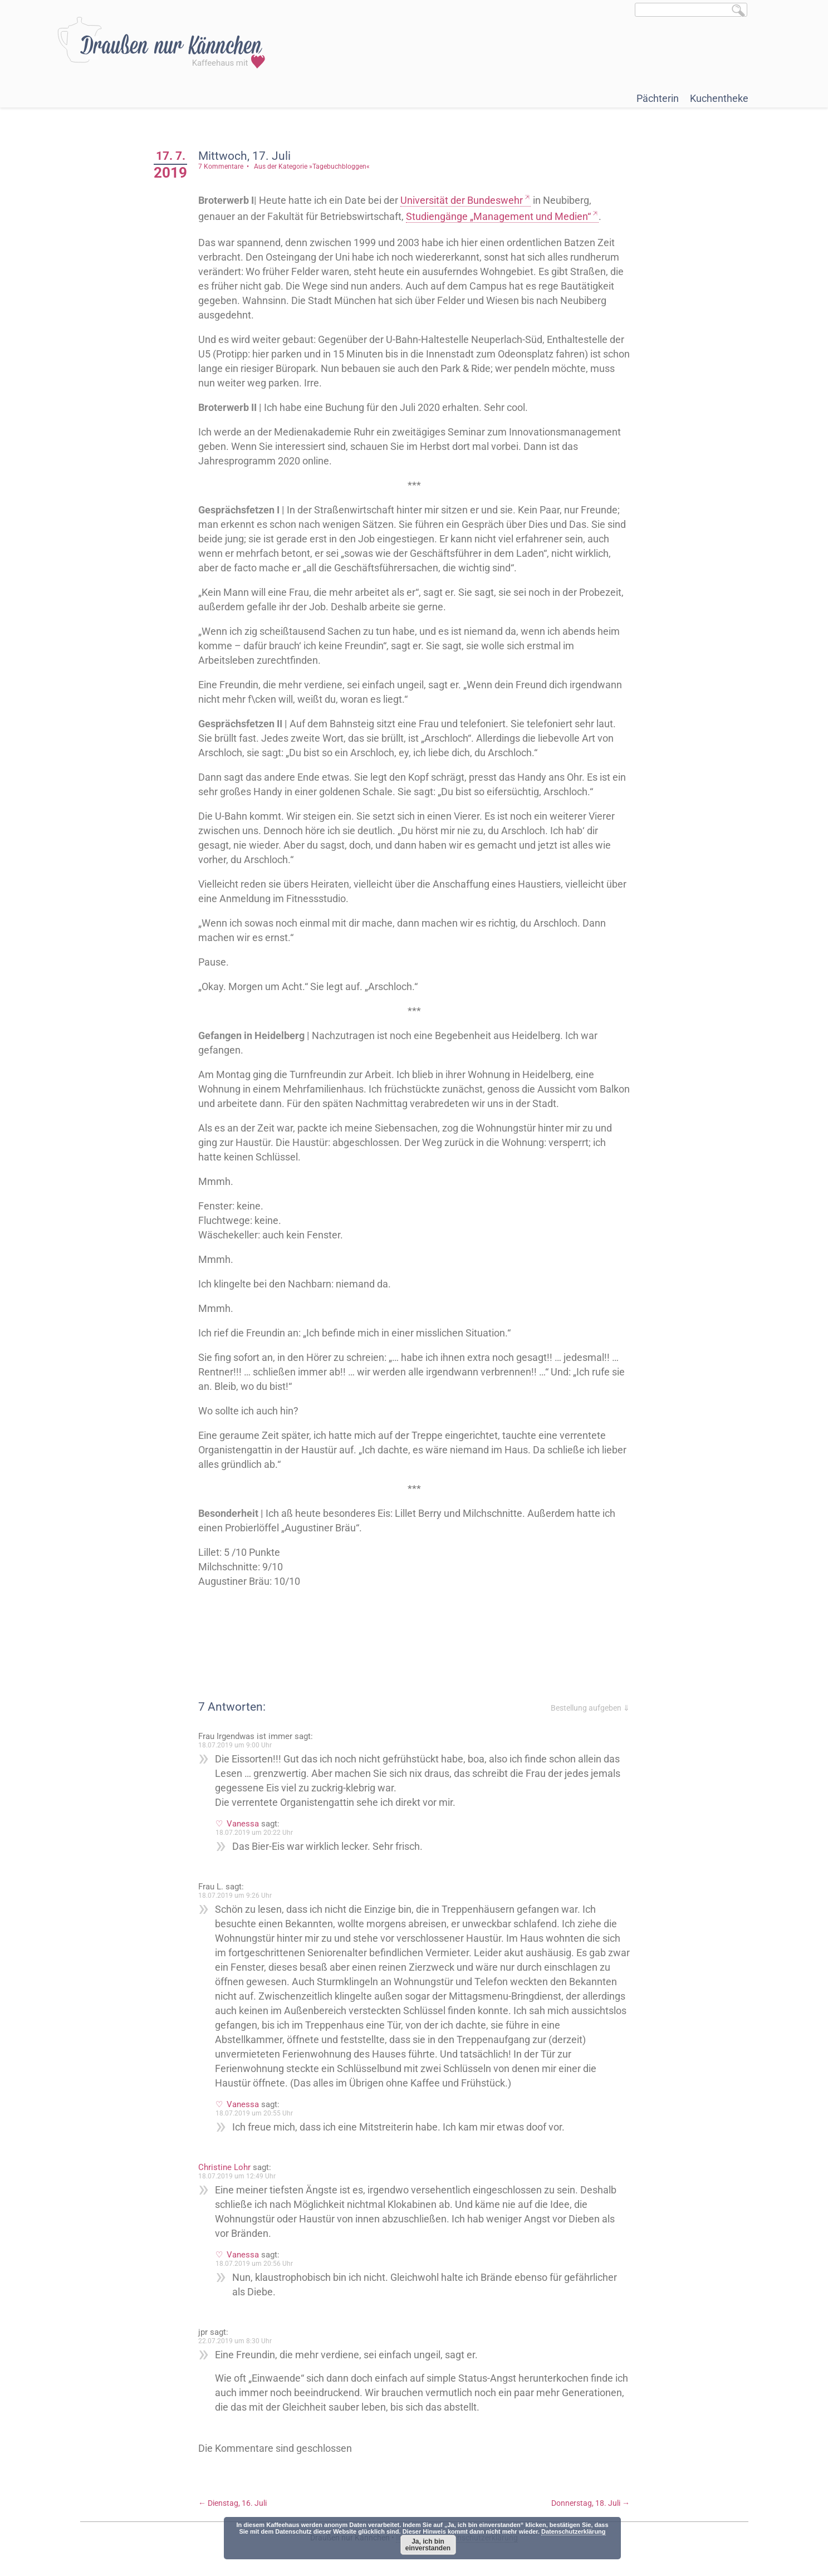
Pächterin (657, 98)
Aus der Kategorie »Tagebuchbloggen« (312, 166)
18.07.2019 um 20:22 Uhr (254, 1832)
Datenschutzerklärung (573, 2531)
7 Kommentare (220, 166)
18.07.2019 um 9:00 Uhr (235, 1745)
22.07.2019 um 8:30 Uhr (235, 2341)
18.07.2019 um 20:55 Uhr (254, 2113)
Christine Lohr (224, 2167)
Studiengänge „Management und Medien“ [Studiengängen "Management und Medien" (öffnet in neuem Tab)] (498, 216)
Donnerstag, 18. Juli (590, 2503)
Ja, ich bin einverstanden (427, 2545)
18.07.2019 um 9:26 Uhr (235, 1895)
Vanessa (243, 1824)
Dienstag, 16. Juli (232, 2503)
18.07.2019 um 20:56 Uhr (254, 2264)
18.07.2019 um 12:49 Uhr (237, 2176)
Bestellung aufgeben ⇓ (590, 1707)
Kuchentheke (719, 98)
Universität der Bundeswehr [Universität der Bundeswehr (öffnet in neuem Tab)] (461, 200)
